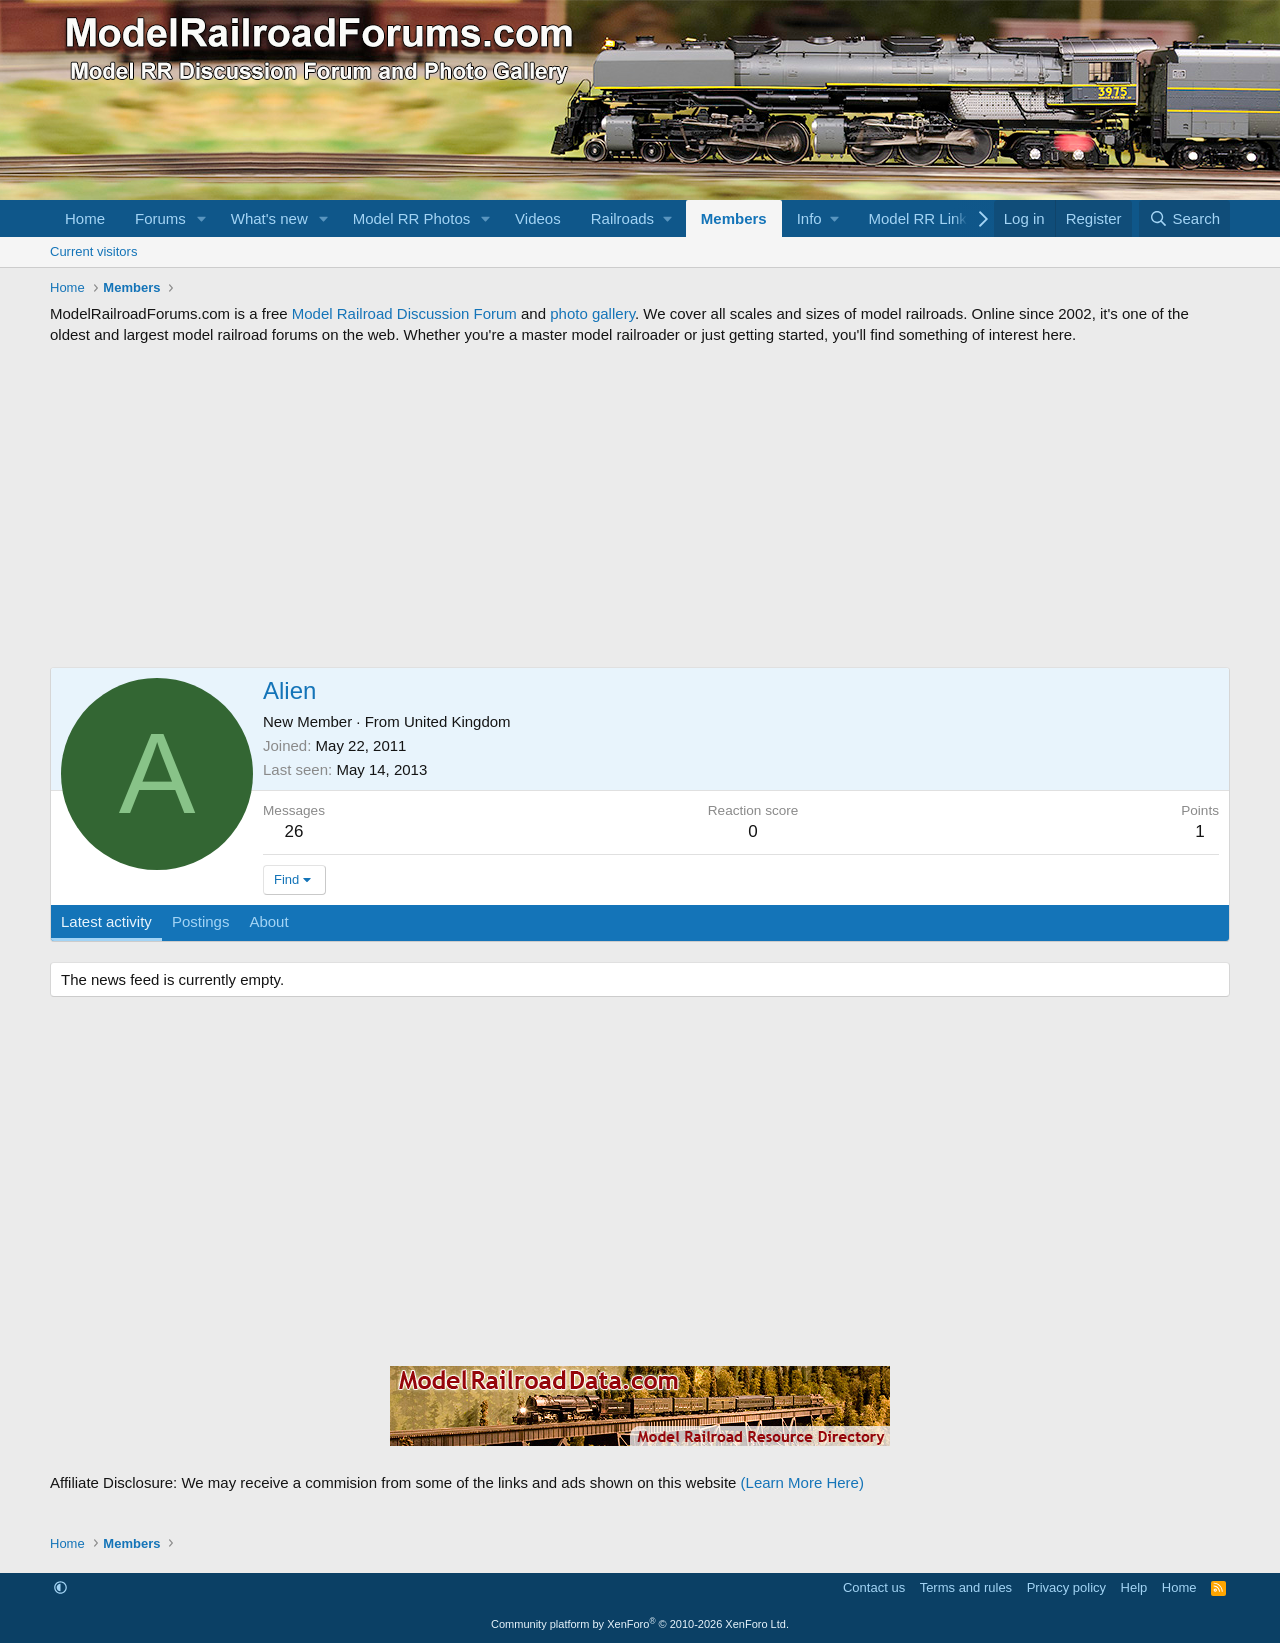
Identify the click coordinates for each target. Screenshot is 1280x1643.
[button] (202, 218)
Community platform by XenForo (640, 1624)
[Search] (1184, 218)
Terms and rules (966, 1587)
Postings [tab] (201, 921)
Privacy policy (1066, 1587)
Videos (538, 218)
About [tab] (268, 921)
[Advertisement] (640, 506)
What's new (269, 218)
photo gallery (592, 313)
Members (734, 218)
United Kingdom (457, 721)
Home (85, 218)
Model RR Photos (412, 218)
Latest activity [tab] (106, 921)
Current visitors (93, 251)
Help (1134, 1587)
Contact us (874, 1587)
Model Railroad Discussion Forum (404, 313)
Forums (160, 218)
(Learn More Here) (802, 1482)
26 (294, 831)
